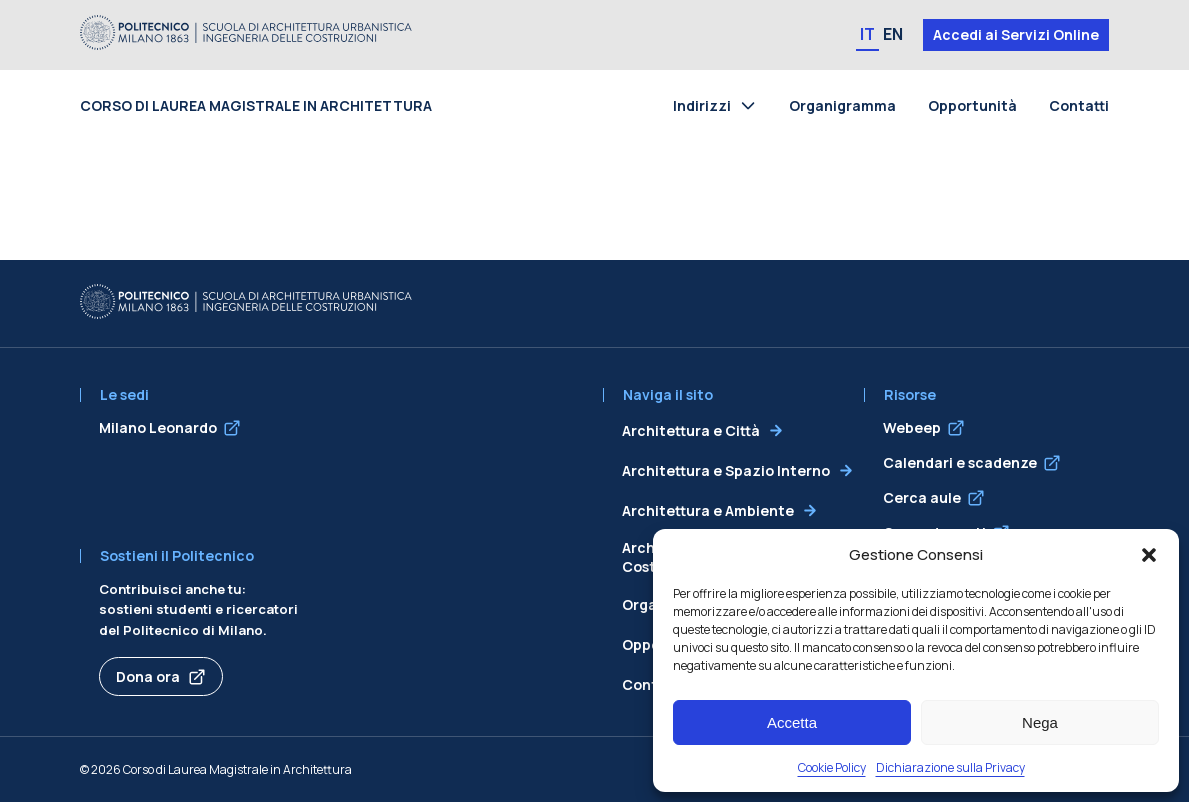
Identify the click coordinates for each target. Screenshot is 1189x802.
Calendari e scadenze (960, 462)
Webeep (912, 427)
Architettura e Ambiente (708, 510)
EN (893, 34)
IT (867, 34)
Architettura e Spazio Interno (726, 470)
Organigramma (842, 105)
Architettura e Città (691, 430)
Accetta (792, 722)
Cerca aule (922, 497)
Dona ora (148, 676)
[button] (1149, 555)
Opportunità (972, 105)
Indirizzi (702, 105)
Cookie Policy (832, 767)
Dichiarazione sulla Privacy (950, 767)
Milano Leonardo (158, 427)
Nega (1040, 722)
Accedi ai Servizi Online (1016, 34)
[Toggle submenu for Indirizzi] (752, 105)
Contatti (1079, 105)
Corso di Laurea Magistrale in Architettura (256, 105)
